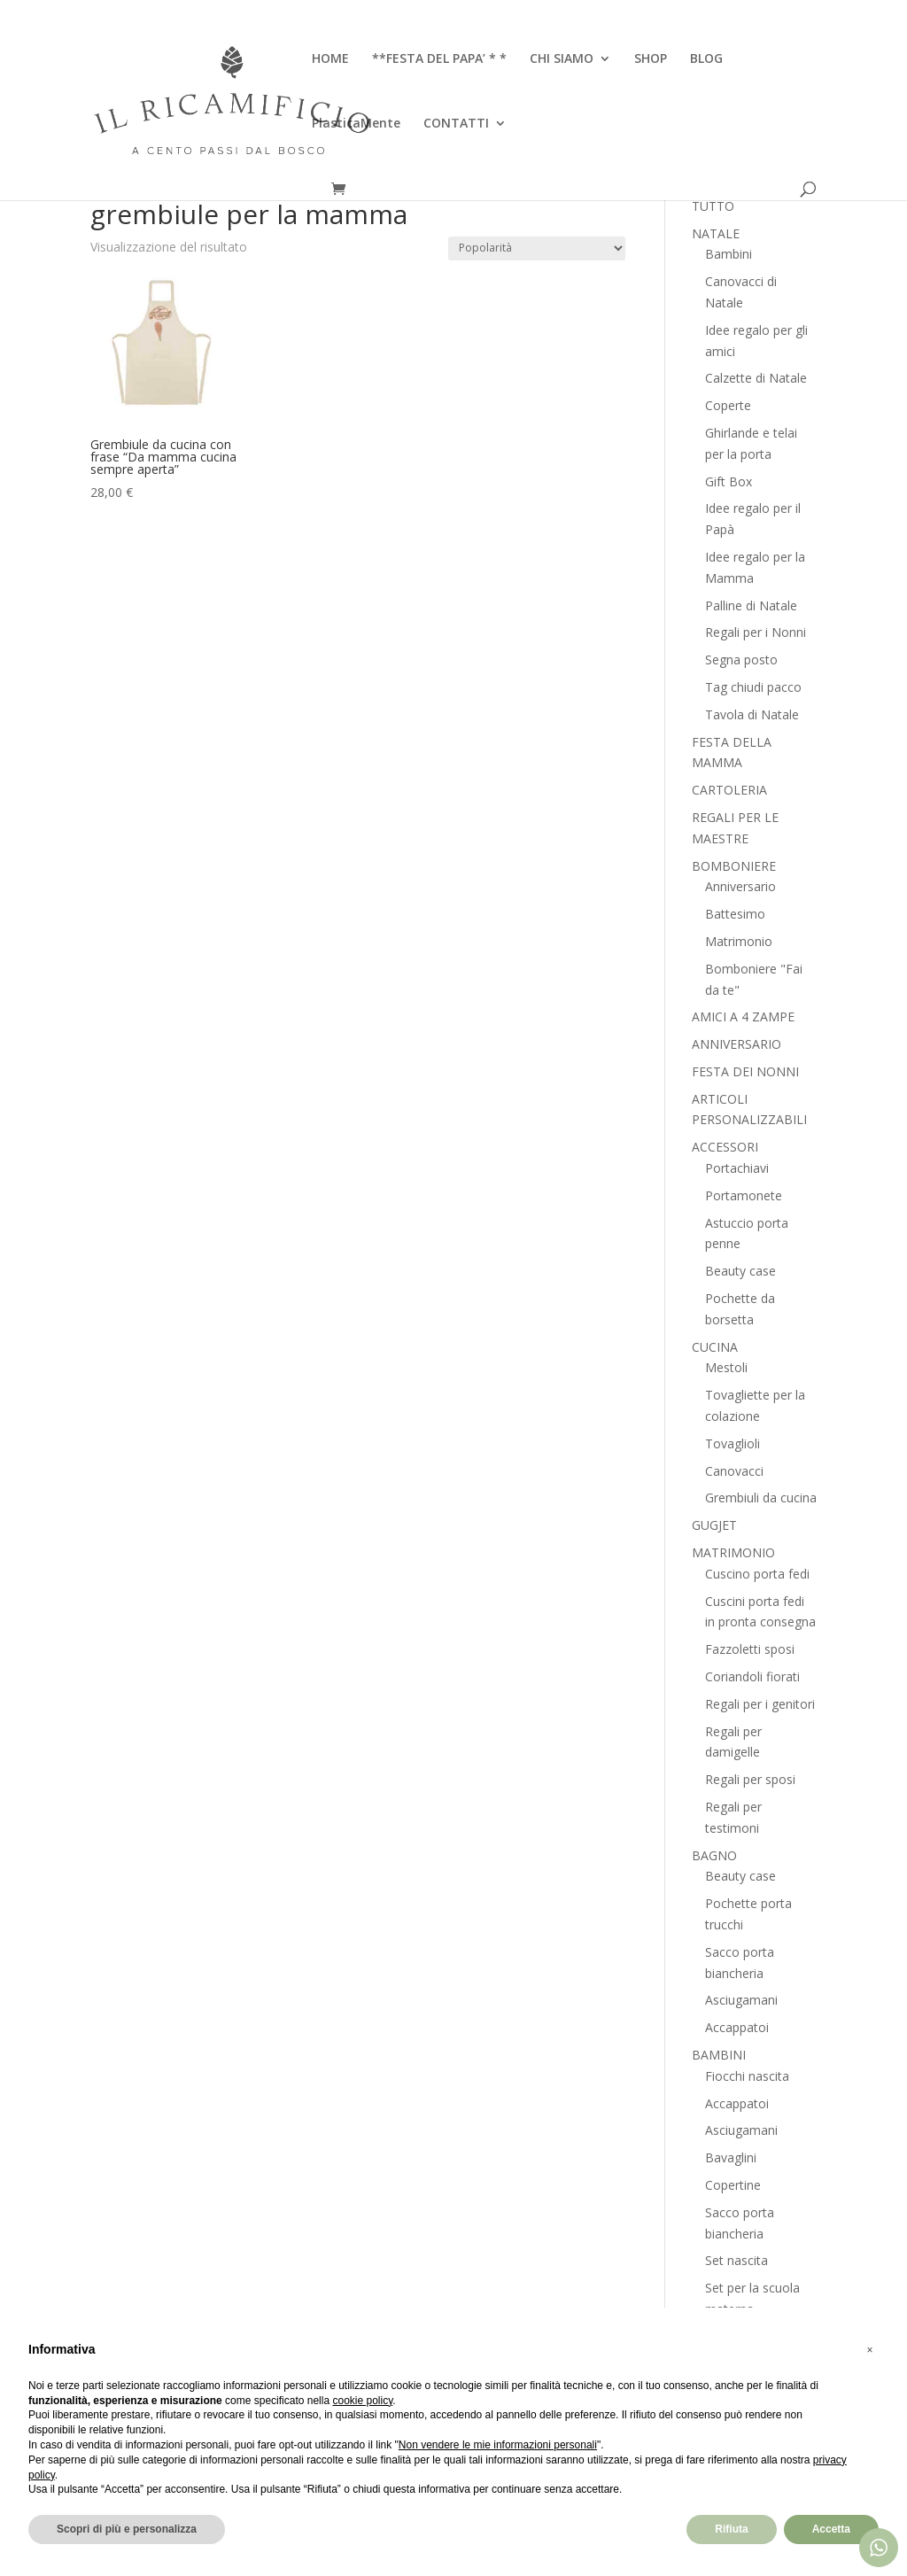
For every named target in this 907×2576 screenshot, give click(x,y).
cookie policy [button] (362, 2400)
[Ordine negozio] (536, 248)
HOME (330, 59)
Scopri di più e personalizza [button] (127, 2529)
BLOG (706, 59)
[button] (870, 2350)
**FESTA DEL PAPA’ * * (439, 59)
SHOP (650, 59)
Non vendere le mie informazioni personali (498, 2445)
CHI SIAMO (561, 59)
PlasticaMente (356, 124)
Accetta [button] (831, 2529)
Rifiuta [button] (731, 2529)
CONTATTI (456, 124)
